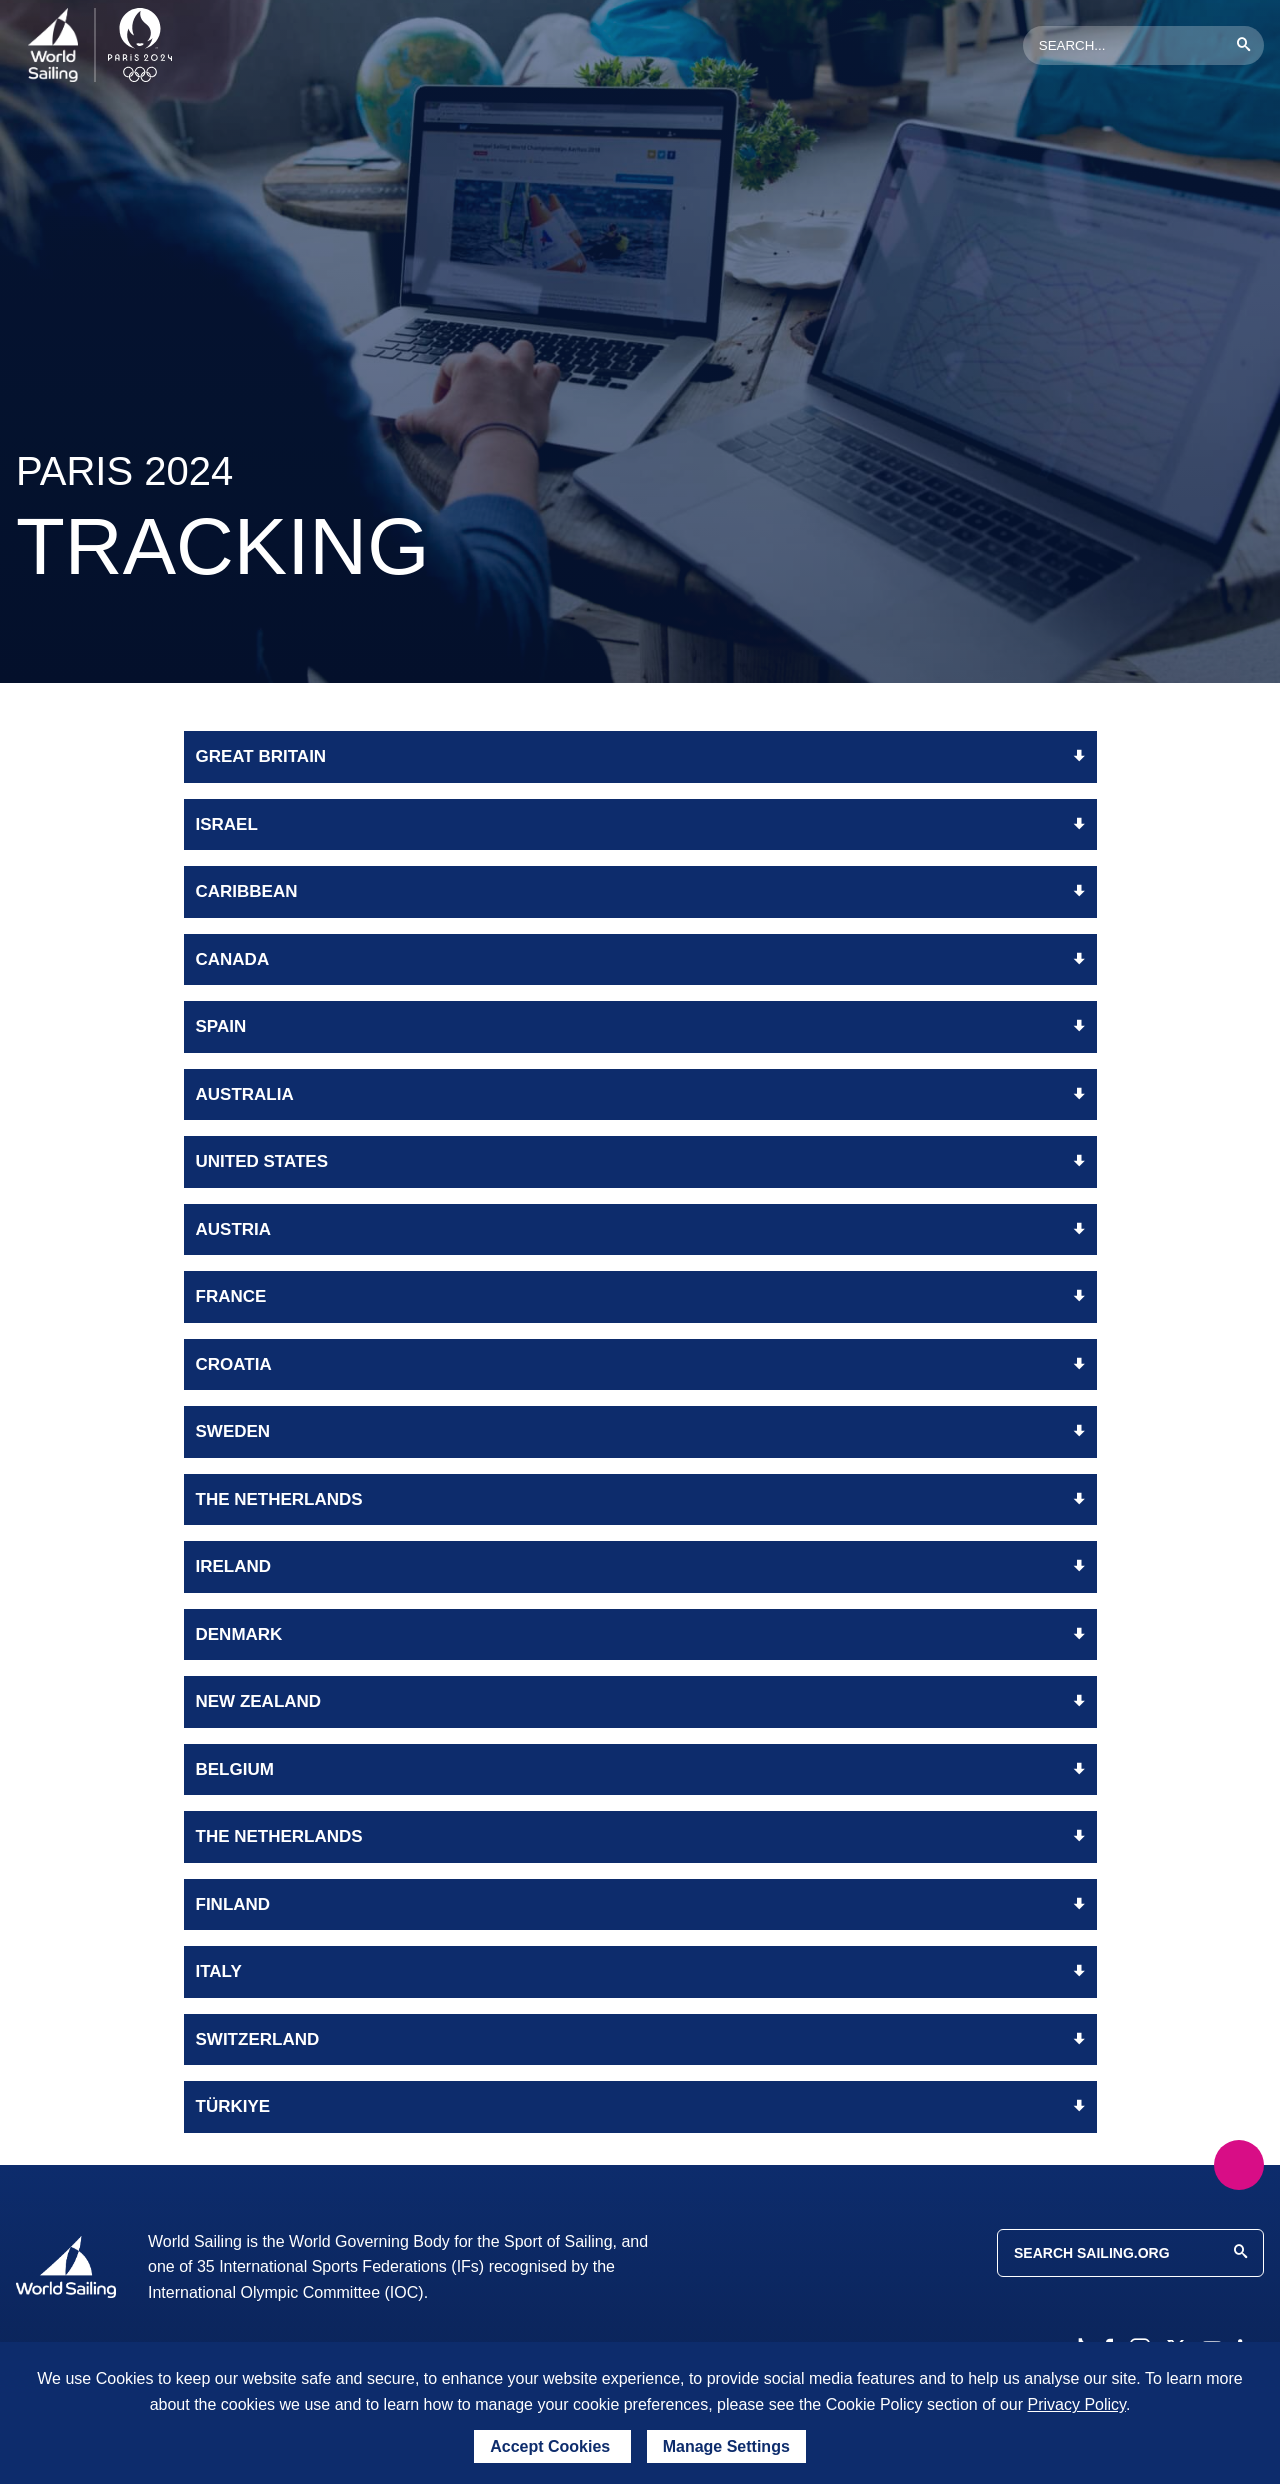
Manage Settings (726, 2446)
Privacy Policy (1077, 2404)
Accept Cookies (552, 2446)
